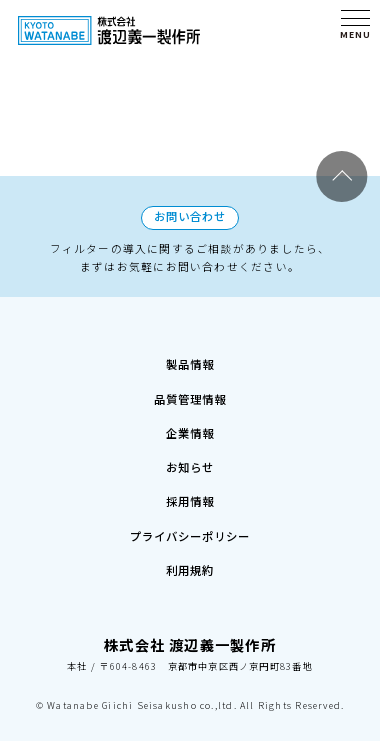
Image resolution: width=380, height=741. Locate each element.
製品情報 (190, 310)
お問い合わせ (189, 154)
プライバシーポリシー (190, 523)
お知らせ (190, 438)
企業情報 (190, 395)
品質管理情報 (189, 353)
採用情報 (190, 480)
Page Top (342, 112)
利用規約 (190, 565)
